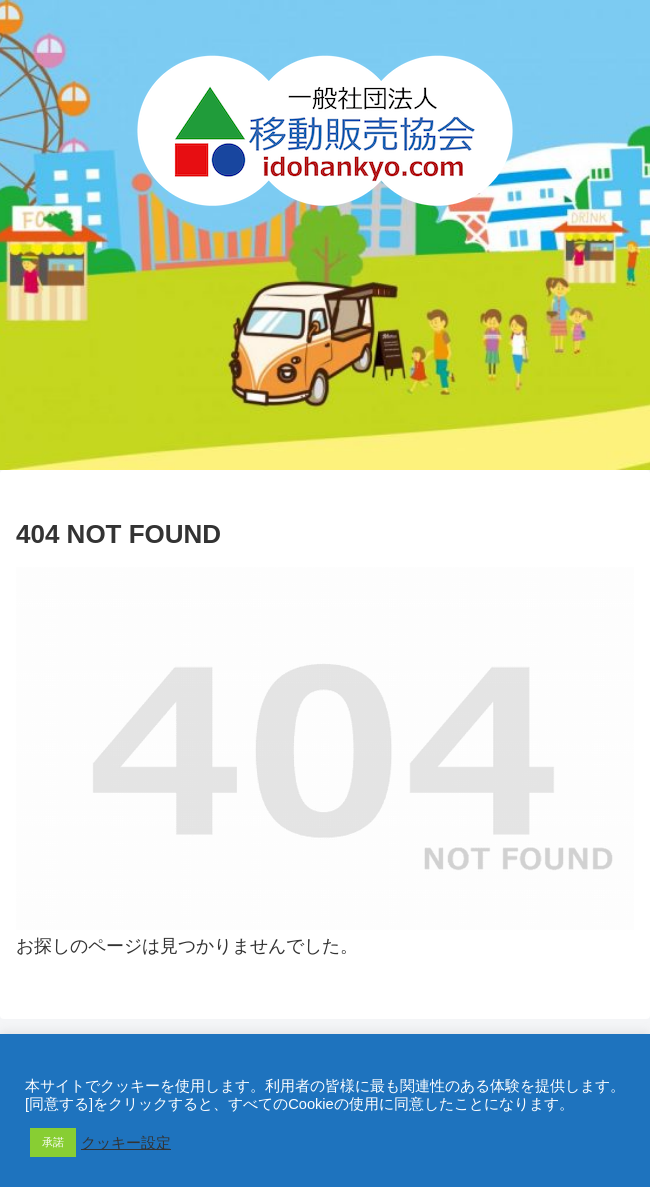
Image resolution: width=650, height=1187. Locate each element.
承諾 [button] (53, 1142)
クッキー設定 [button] (126, 1143)
